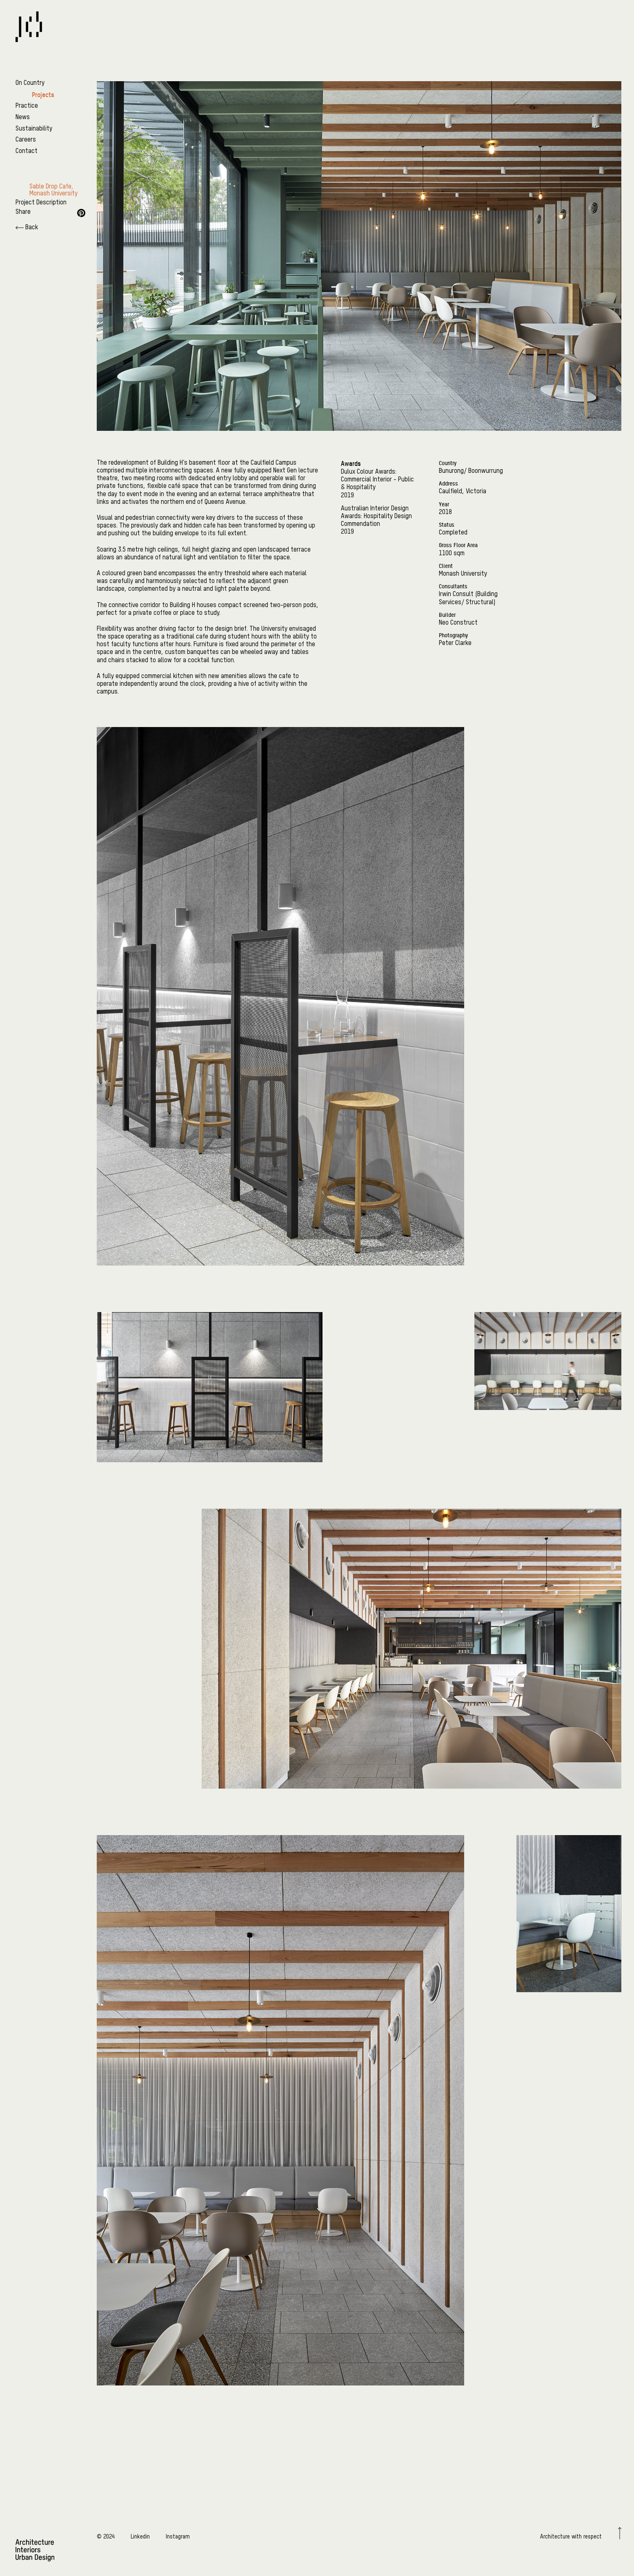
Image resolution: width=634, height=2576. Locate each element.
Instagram (178, 2537)
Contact (27, 151)
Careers (26, 140)
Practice (27, 106)
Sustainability (34, 129)
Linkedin (140, 2537)
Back (27, 227)
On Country (30, 83)
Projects (43, 94)
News (23, 117)
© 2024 (106, 2537)
